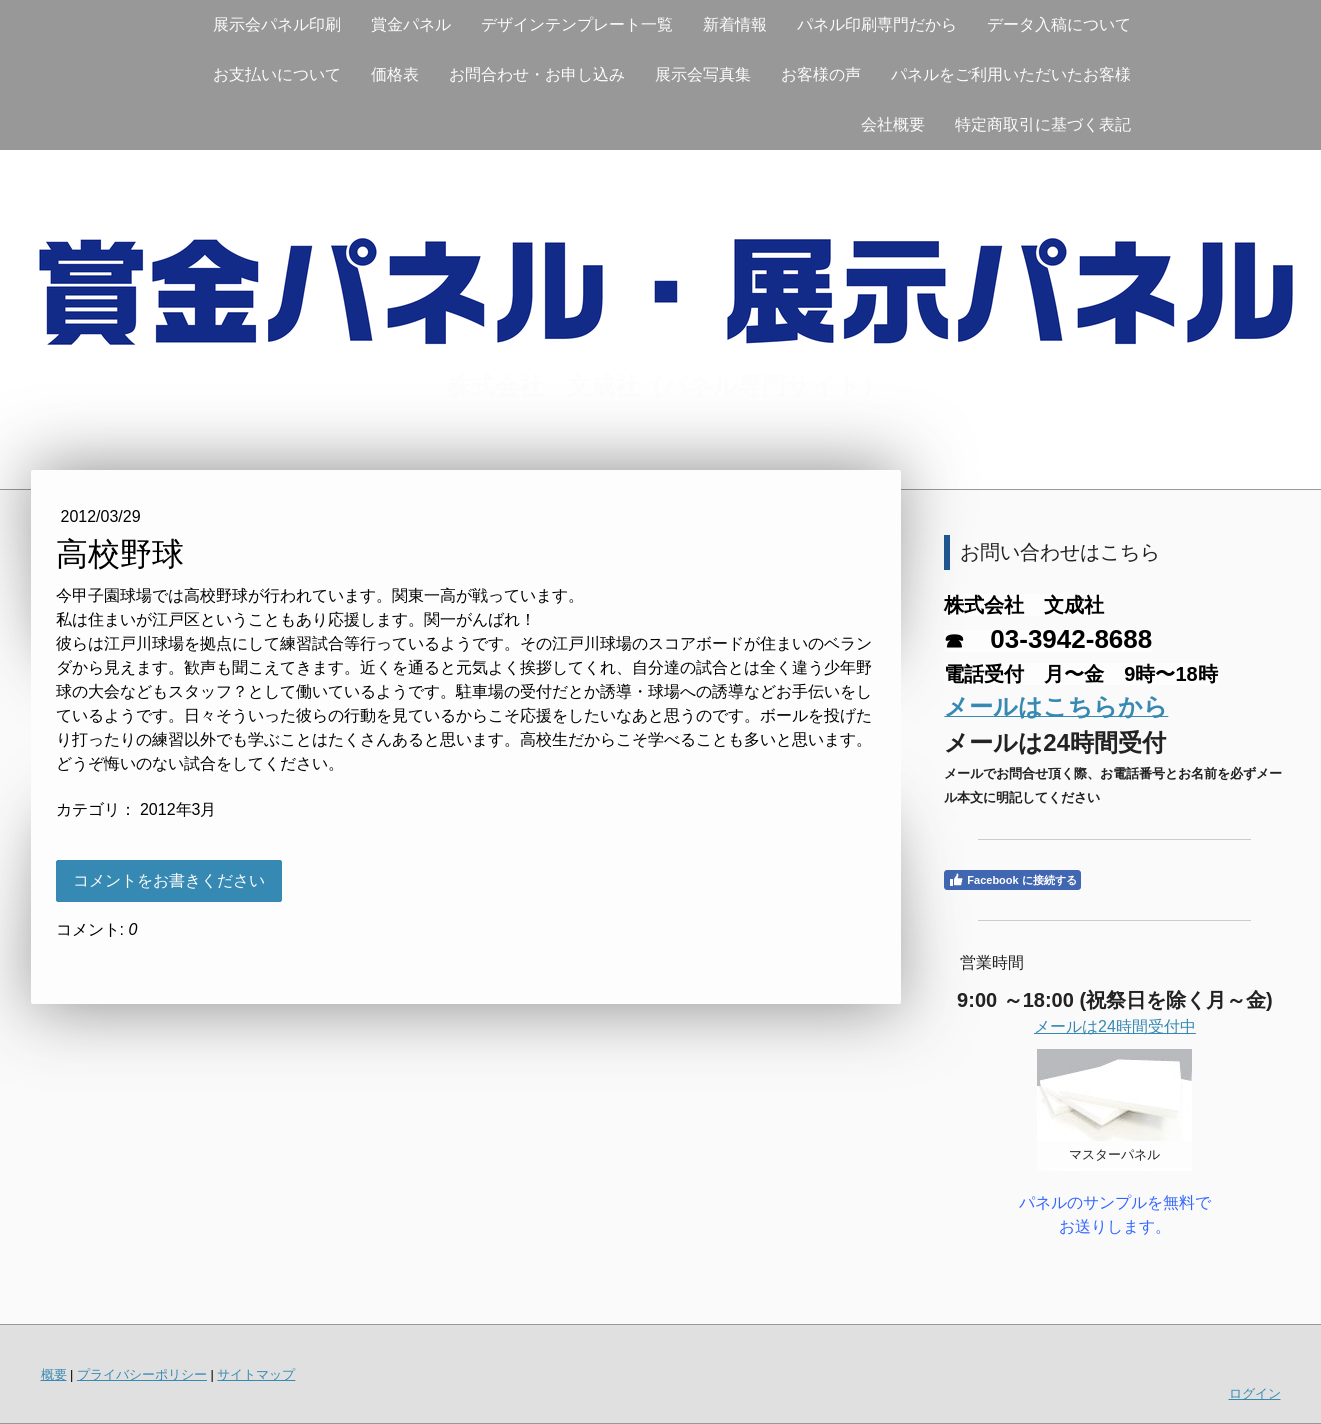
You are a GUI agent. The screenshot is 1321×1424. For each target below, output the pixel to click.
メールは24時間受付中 (1115, 1026)
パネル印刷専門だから (877, 24)
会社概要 (893, 124)
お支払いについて (277, 74)
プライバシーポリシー (142, 1374)
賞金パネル (411, 24)
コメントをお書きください (169, 880)
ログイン (1255, 1393)
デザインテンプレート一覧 (577, 24)
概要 (54, 1374)
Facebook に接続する (1012, 880)
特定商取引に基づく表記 (1043, 124)
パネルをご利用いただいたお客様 (1011, 74)
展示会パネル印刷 (277, 24)
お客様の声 (821, 74)
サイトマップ (256, 1374)
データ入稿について (1059, 24)
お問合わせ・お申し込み (537, 74)
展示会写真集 (703, 74)
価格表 (395, 74)
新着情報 (735, 24)
